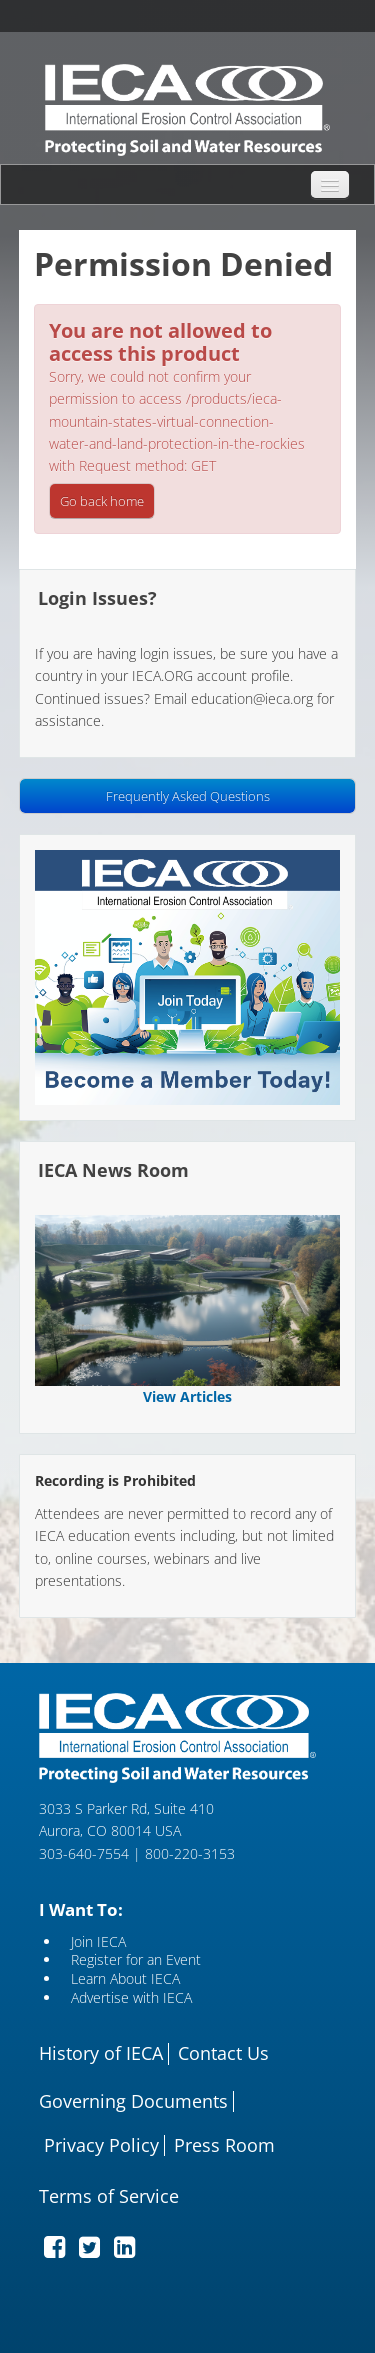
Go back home (102, 501)
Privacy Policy (101, 2146)
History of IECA (101, 2054)
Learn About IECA (125, 1979)
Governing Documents (133, 2102)
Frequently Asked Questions (188, 796)
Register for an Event (136, 1960)
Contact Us (223, 2054)
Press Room (224, 2146)
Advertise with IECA (131, 1998)
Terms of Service (109, 2197)
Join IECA (98, 1942)
